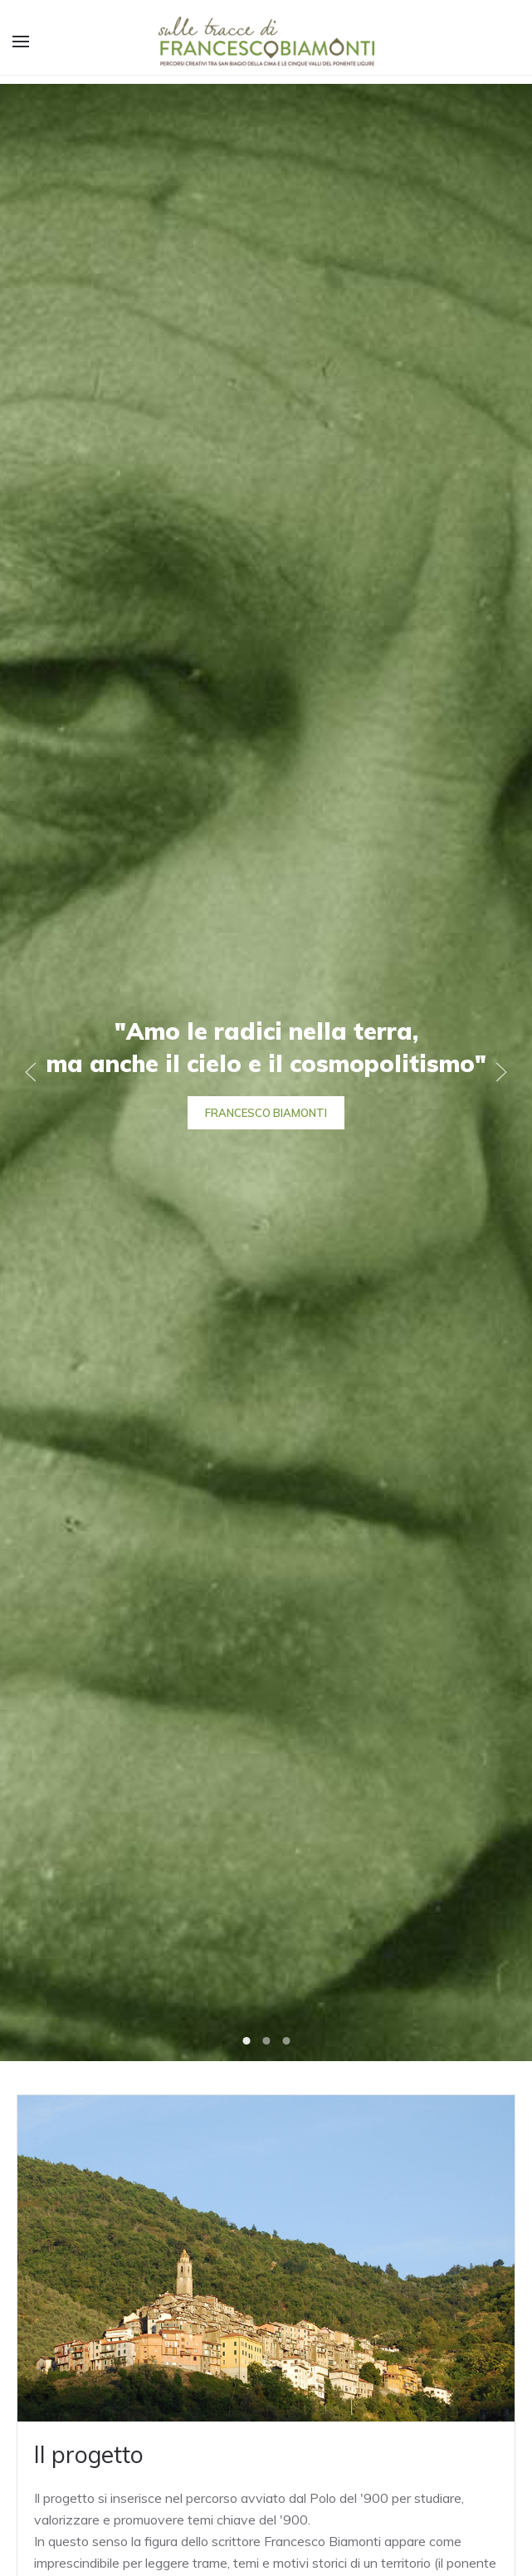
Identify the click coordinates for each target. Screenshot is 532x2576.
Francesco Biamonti (266, 1112)
